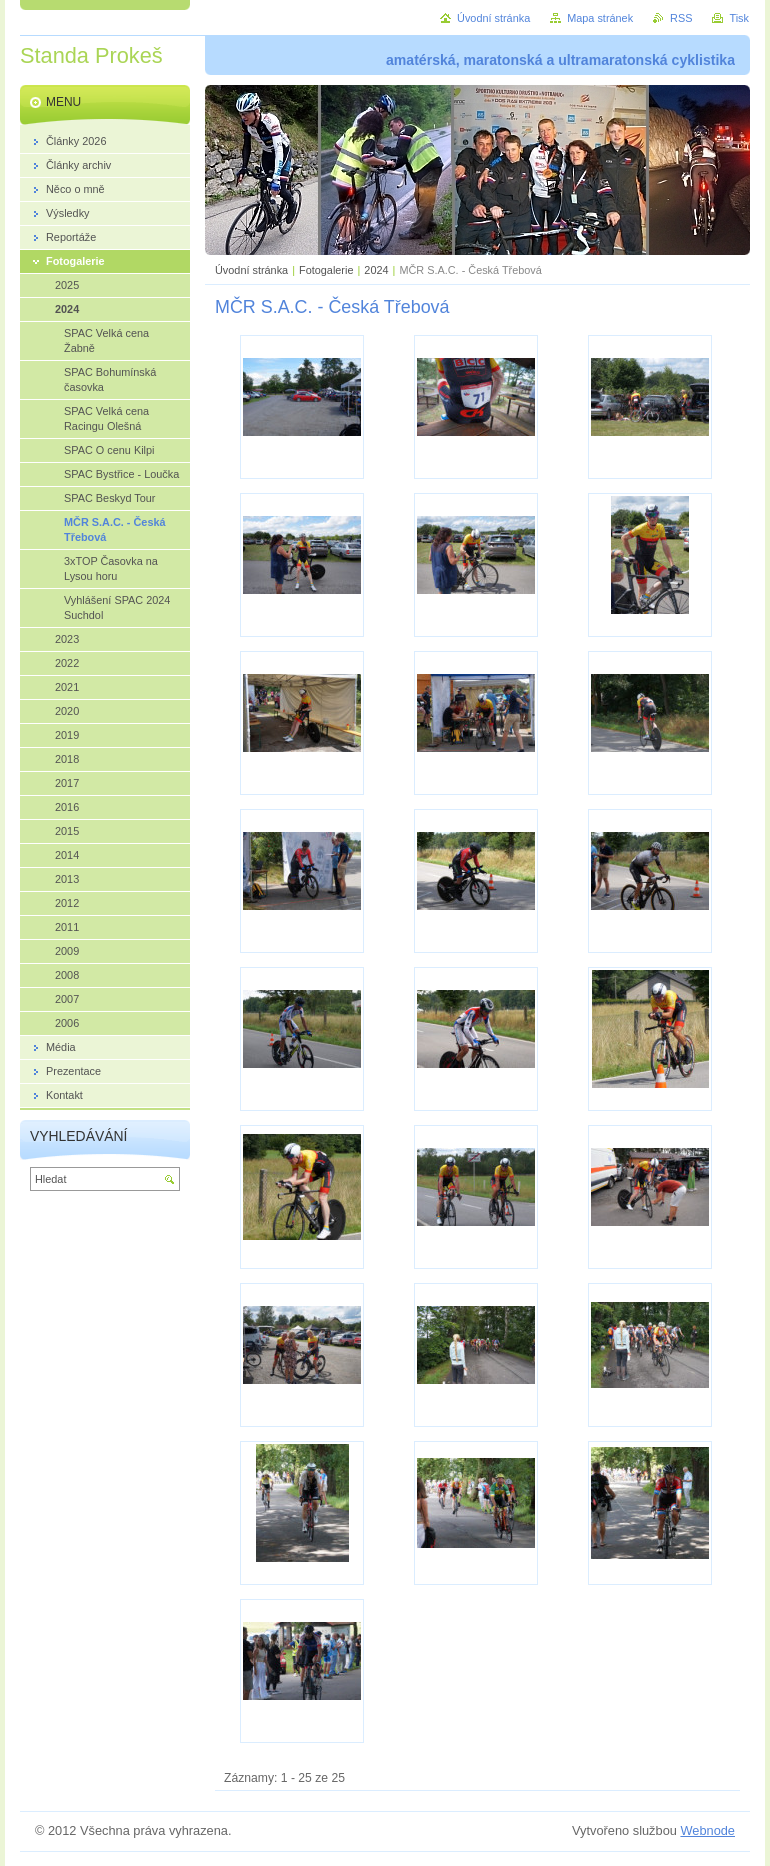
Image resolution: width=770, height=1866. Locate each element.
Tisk (739, 18)
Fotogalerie (326, 270)
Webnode (707, 1830)
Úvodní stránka (251, 270)
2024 (376, 270)
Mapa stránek (600, 18)
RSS (681, 18)
